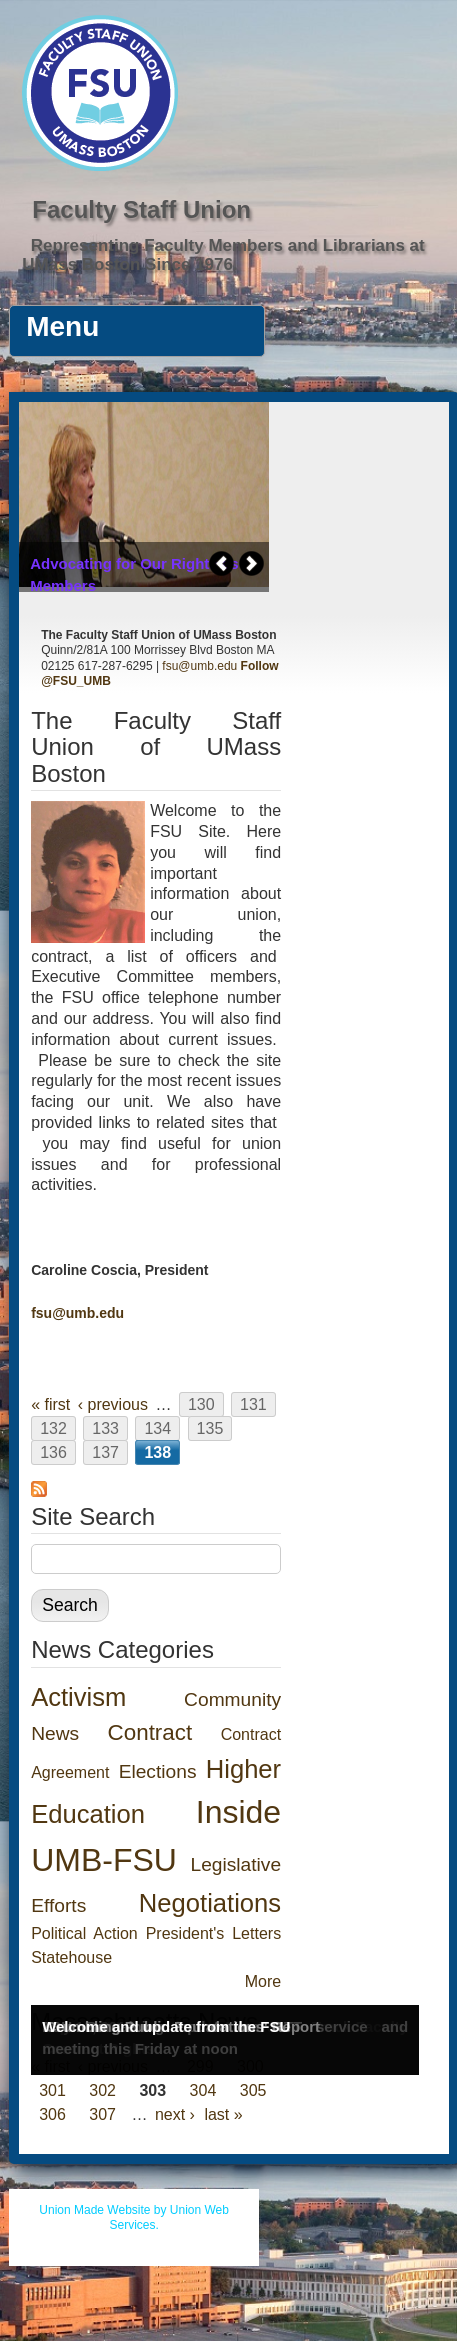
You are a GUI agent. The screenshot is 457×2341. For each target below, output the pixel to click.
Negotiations (210, 1903)
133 (105, 1428)
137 (105, 1452)
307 (102, 2114)
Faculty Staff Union (141, 209)
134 (157, 1428)
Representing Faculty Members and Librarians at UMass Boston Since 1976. (223, 255)
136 (53, 1452)
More (263, 1981)
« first (50, 1404)
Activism (78, 1697)
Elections (158, 1771)
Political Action (84, 1933)
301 (52, 2090)
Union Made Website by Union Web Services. (134, 2218)
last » (223, 2114)
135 (210, 1428)
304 (203, 2090)
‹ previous (113, 1404)
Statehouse (71, 1957)
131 (253, 1404)
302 (102, 2090)
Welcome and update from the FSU (166, 2026)
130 (201, 1404)
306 (52, 2114)
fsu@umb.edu (199, 666)
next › (175, 2114)
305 (253, 2090)
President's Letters (213, 1933)
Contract (150, 1732)
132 (53, 1428)
